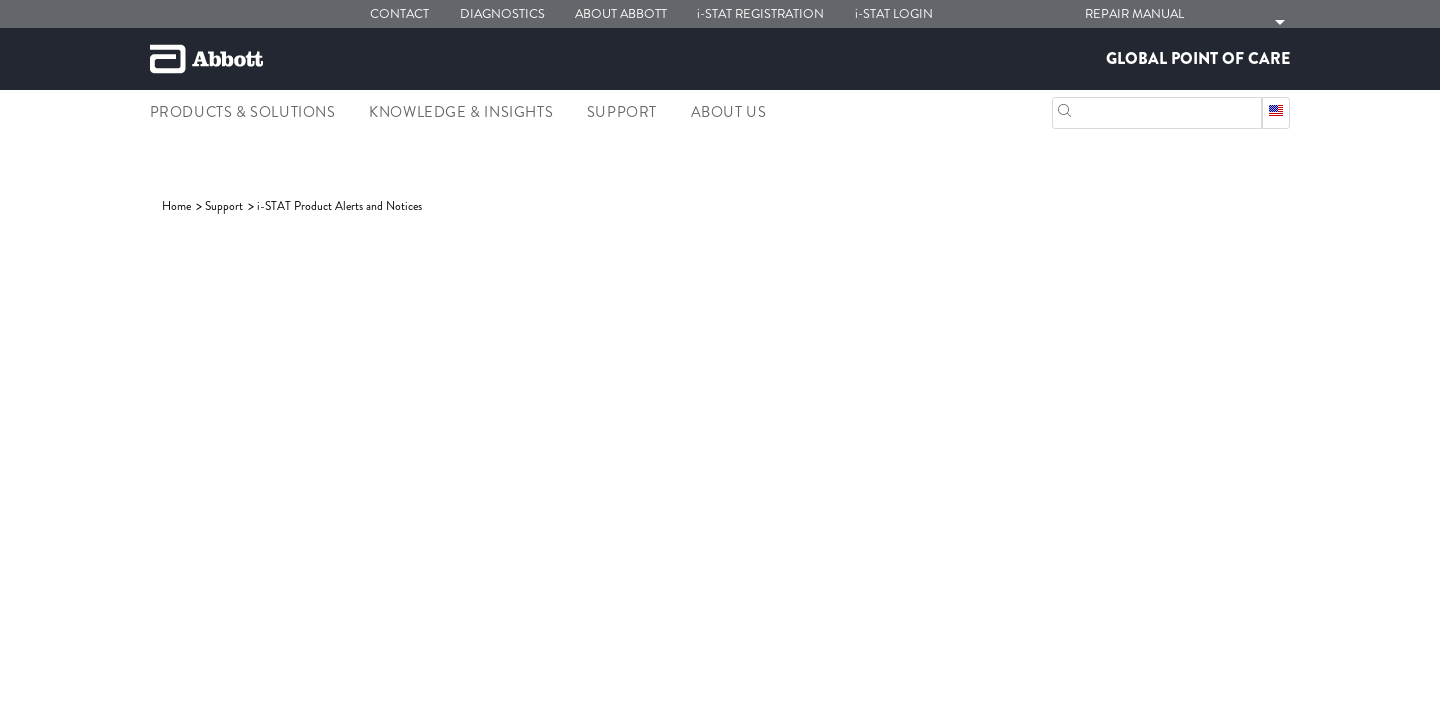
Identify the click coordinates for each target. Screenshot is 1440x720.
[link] (178, 206)
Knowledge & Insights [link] (461, 112)
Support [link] (622, 112)
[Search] (1064, 108)
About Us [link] (729, 112)
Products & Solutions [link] (243, 112)
